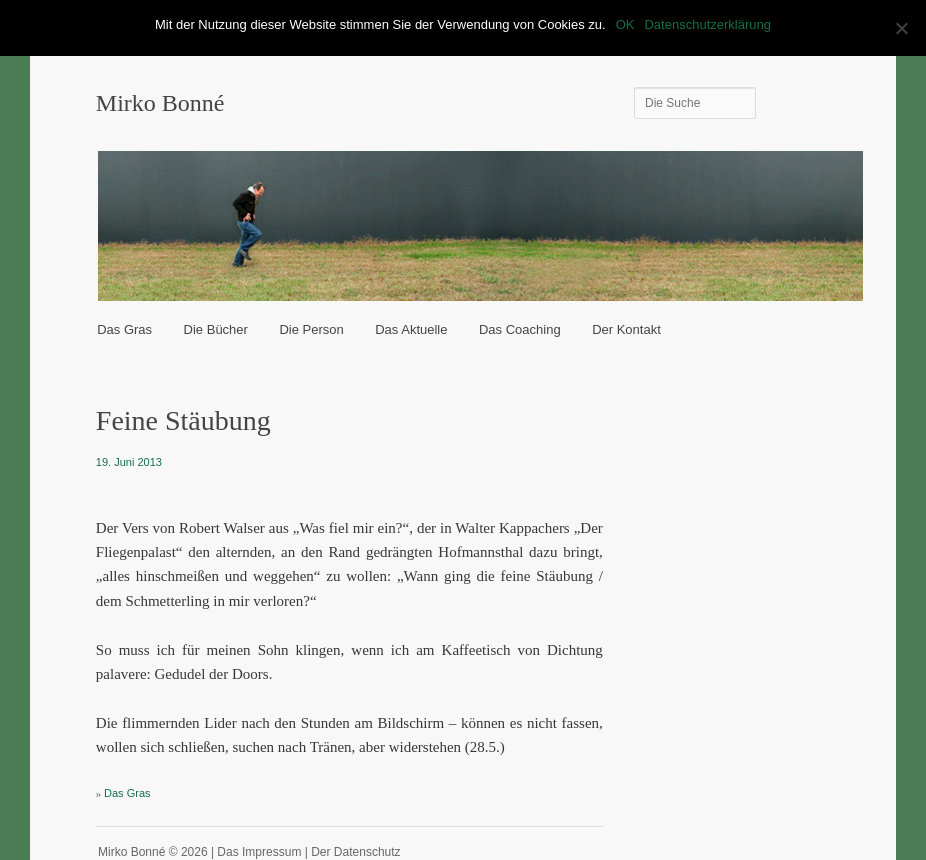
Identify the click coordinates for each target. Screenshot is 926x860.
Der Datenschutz (355, 852)
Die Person (311, 329)
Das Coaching (520, 329)
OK (625, 24)
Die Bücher (216, 329)
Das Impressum (259, 852)
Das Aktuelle (411, 329)
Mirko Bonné (160, 103)
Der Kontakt (626, 329)
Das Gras (124, 329)
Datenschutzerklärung (707, 24)
